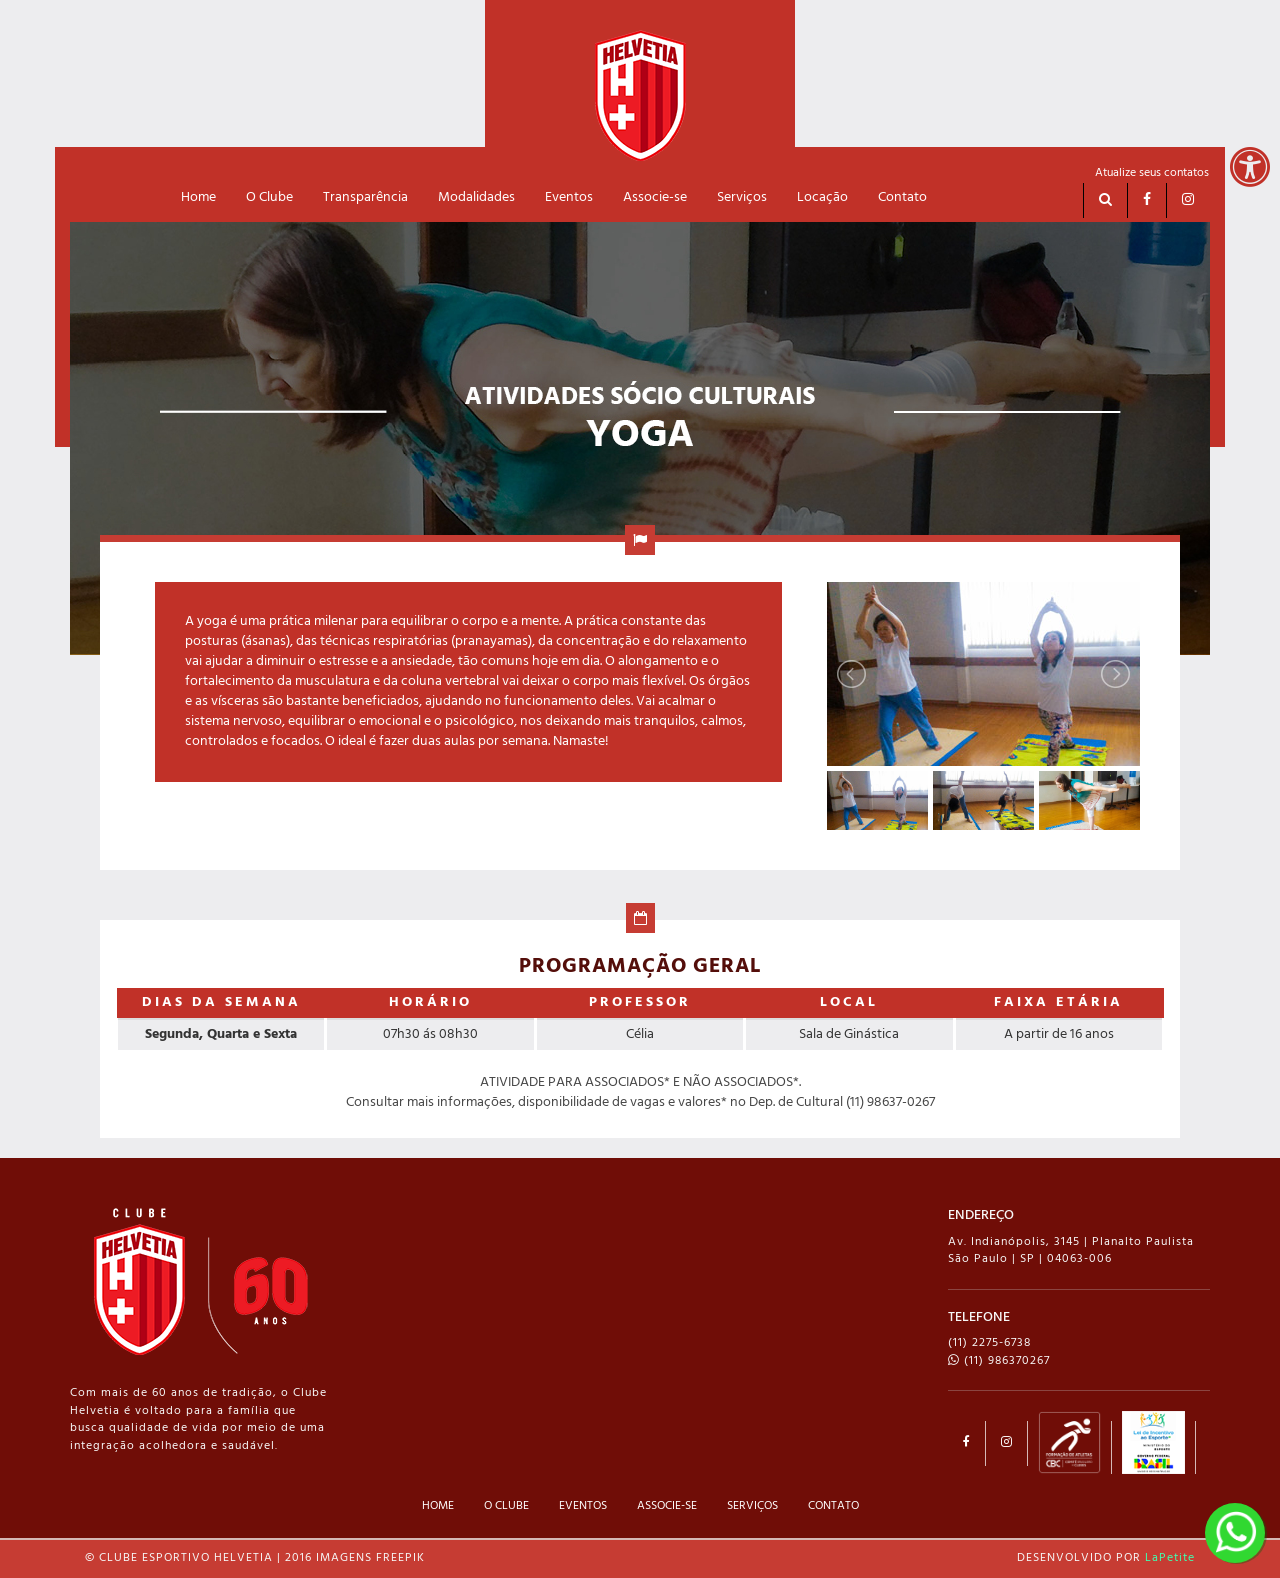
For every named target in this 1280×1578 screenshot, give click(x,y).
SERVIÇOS (752, 1506)
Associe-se (655, 197)
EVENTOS (583, 1506)
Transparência (365, 197)
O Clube (269, 197)
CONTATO (833, 1506)
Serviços (742, 197)
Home (198, 197)
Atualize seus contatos (1152, 173)
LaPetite (1170, 1558)
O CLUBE (506, 1506)
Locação (822, 197)
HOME (438, 1506)
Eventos (569, 197)
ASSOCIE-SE (667, 1506)
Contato (902, 197)
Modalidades (476, 197)
